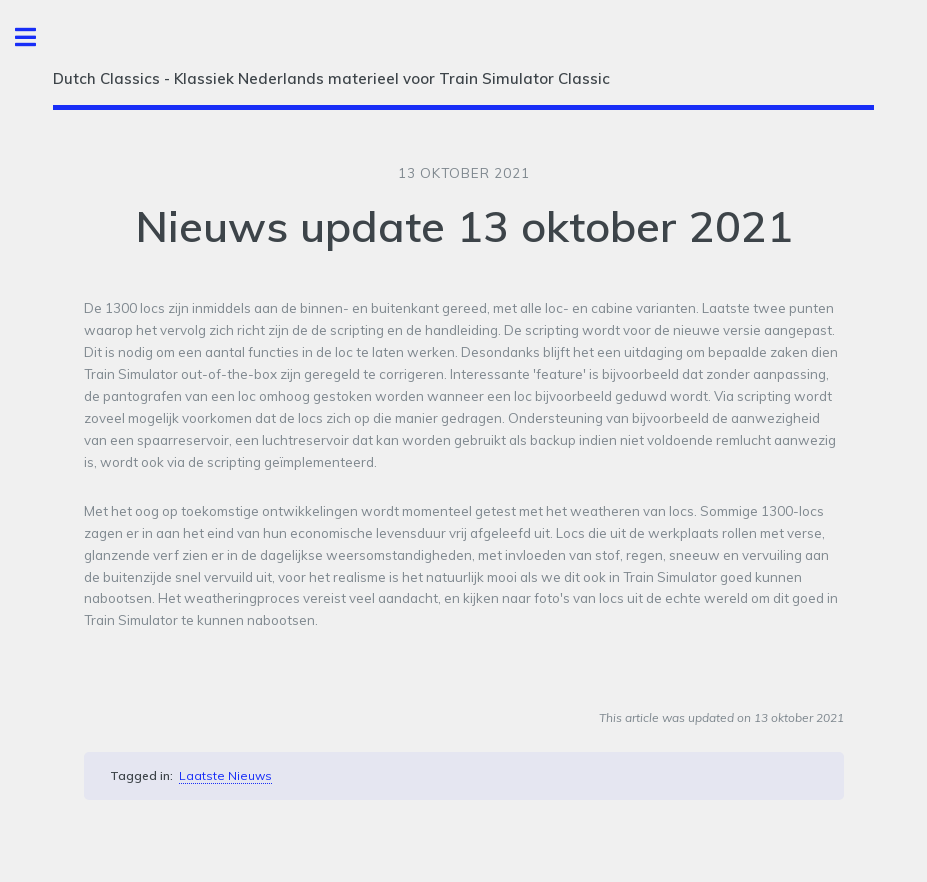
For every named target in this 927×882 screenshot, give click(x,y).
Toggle (36, 37)
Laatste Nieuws (225, 775)
